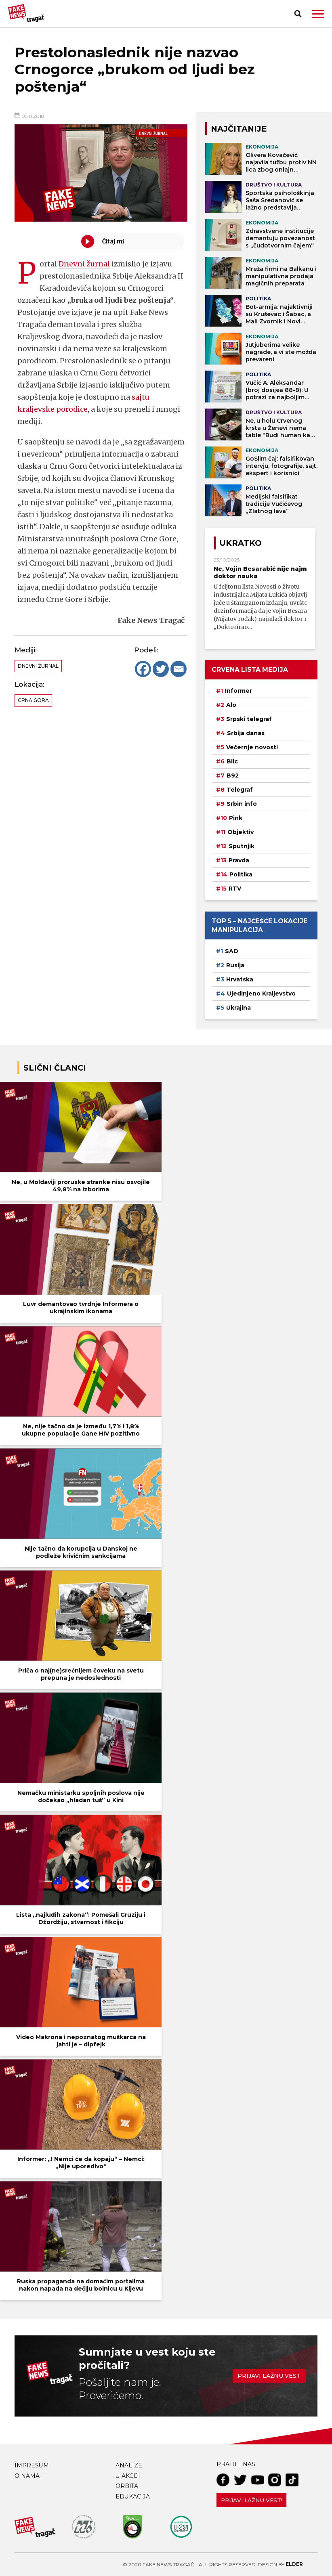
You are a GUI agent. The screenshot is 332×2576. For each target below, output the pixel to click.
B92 (233, 775)
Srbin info (242, 803)
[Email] (178, 669)
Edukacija (133, 2496)
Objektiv (240, 832)
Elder (294, 2564)
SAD (231, 951)
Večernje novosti (252, 747)
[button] (318, 14)
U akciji (128, 2476)
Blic (232, 761)
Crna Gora (33, 700)
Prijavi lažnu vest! (251, 2500)
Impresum (32, 2465)
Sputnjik (241, 846)
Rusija (235, 965)
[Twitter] (161, 669)
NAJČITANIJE (239, 129)
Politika (240, 874)
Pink (235, 818)
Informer (238, 690)
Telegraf (240, 789)
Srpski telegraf (249, 719)
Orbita (127, 2486)
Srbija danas (246, 733)
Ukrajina (238, 1007)
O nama (27, 2476)
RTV (235, 888)
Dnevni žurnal (85, 263)
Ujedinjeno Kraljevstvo (261, 993)
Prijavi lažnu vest (268, 2375)
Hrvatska (239, 979)
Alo (231, 704)
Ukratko (241, 543)
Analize (129, 2465)
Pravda (239, 860)
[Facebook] (143, 669)
